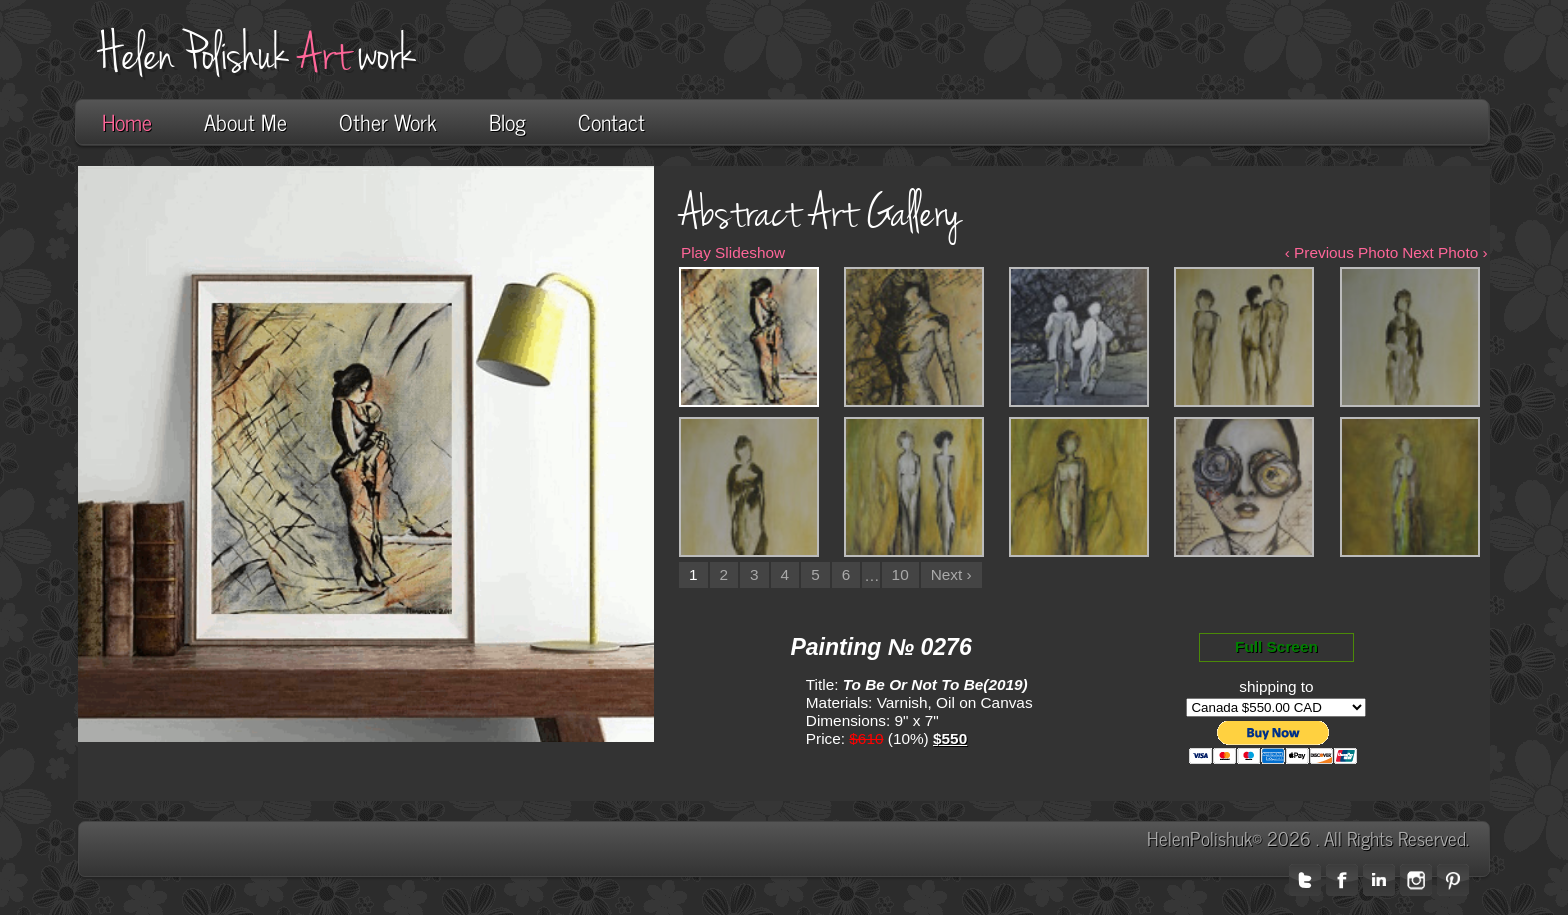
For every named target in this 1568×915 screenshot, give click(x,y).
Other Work (388, 121)
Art (324, 54)
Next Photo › (1444, 252)
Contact (611, 121)
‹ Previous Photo (1342, 252)
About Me (245, 121)
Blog (507, 121)
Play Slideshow (733, 252)
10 (900, 574)
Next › (951, 574)
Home (127, 121)
